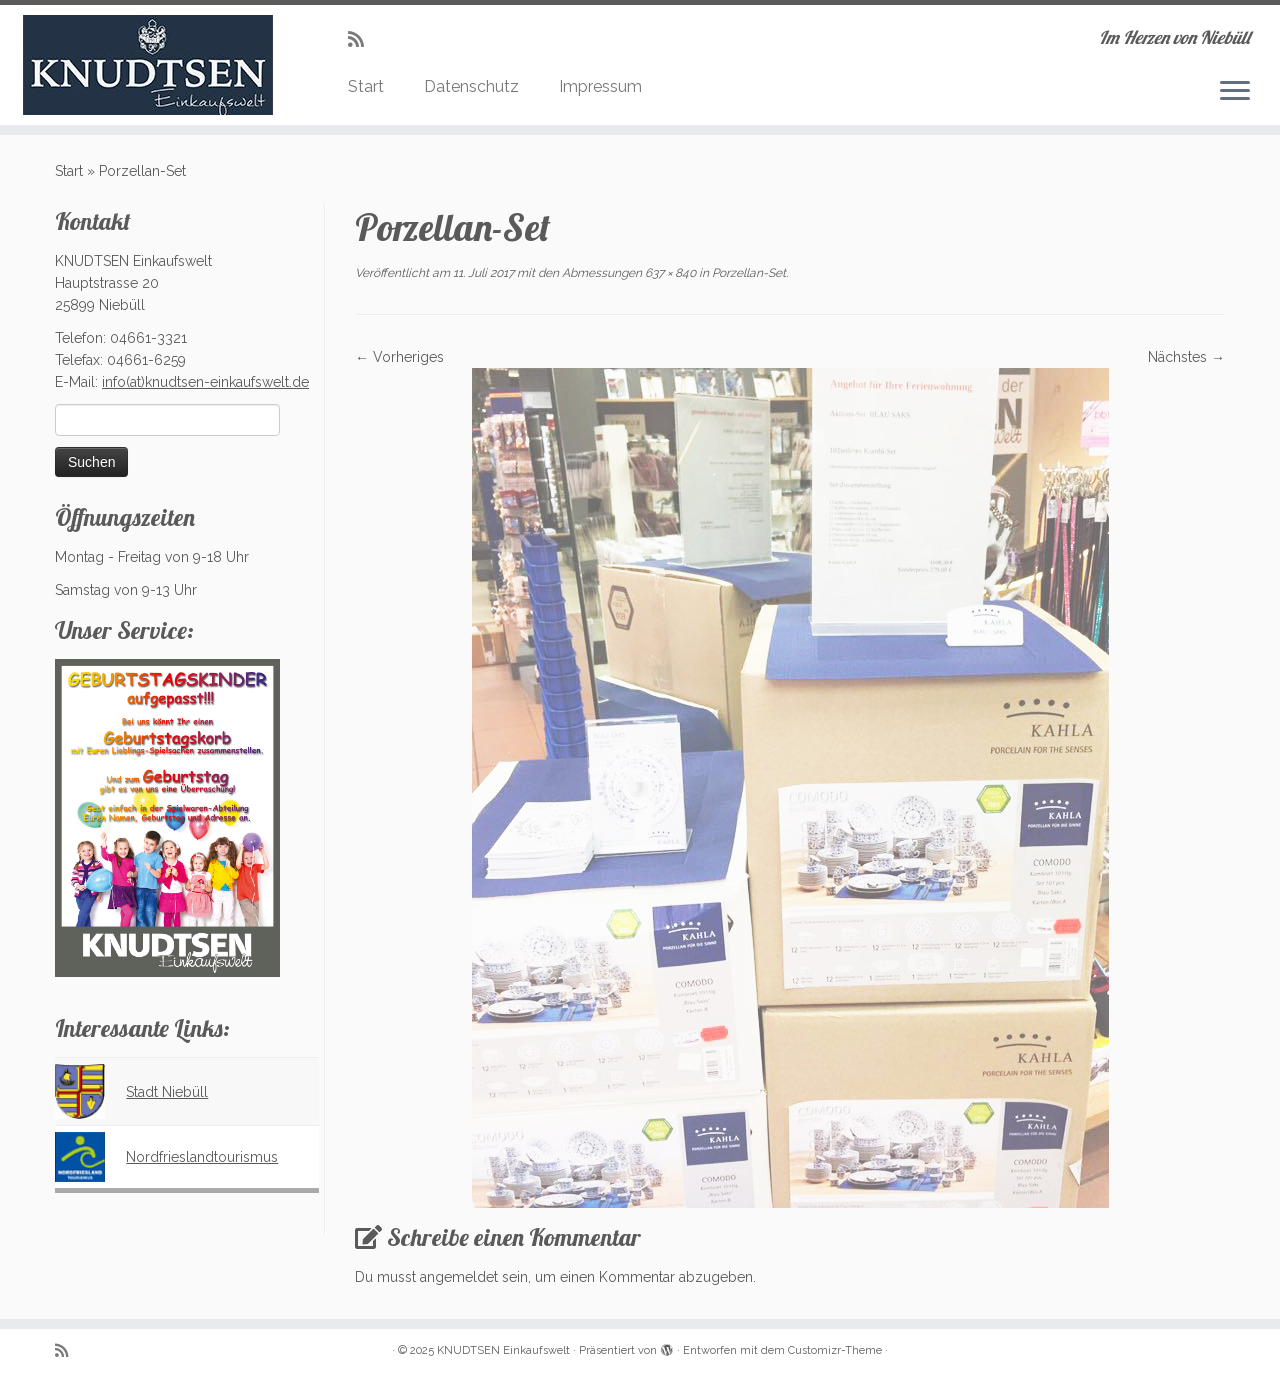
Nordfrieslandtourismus (202, 1157)
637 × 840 (669, 273)
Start (366, 86)
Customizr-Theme (835, 1350)
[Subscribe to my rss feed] (362, 39)
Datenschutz (471, 86)
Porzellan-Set (747, 273)
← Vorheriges (399, 357)
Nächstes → (1186, 357)
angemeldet (459, 1277)
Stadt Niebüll (167, 1092)
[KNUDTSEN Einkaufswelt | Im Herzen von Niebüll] (147, 65)
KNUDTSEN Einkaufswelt (503, 1350)
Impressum (600, 86)
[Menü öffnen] (1235, 92)
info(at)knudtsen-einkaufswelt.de (205, 382)
